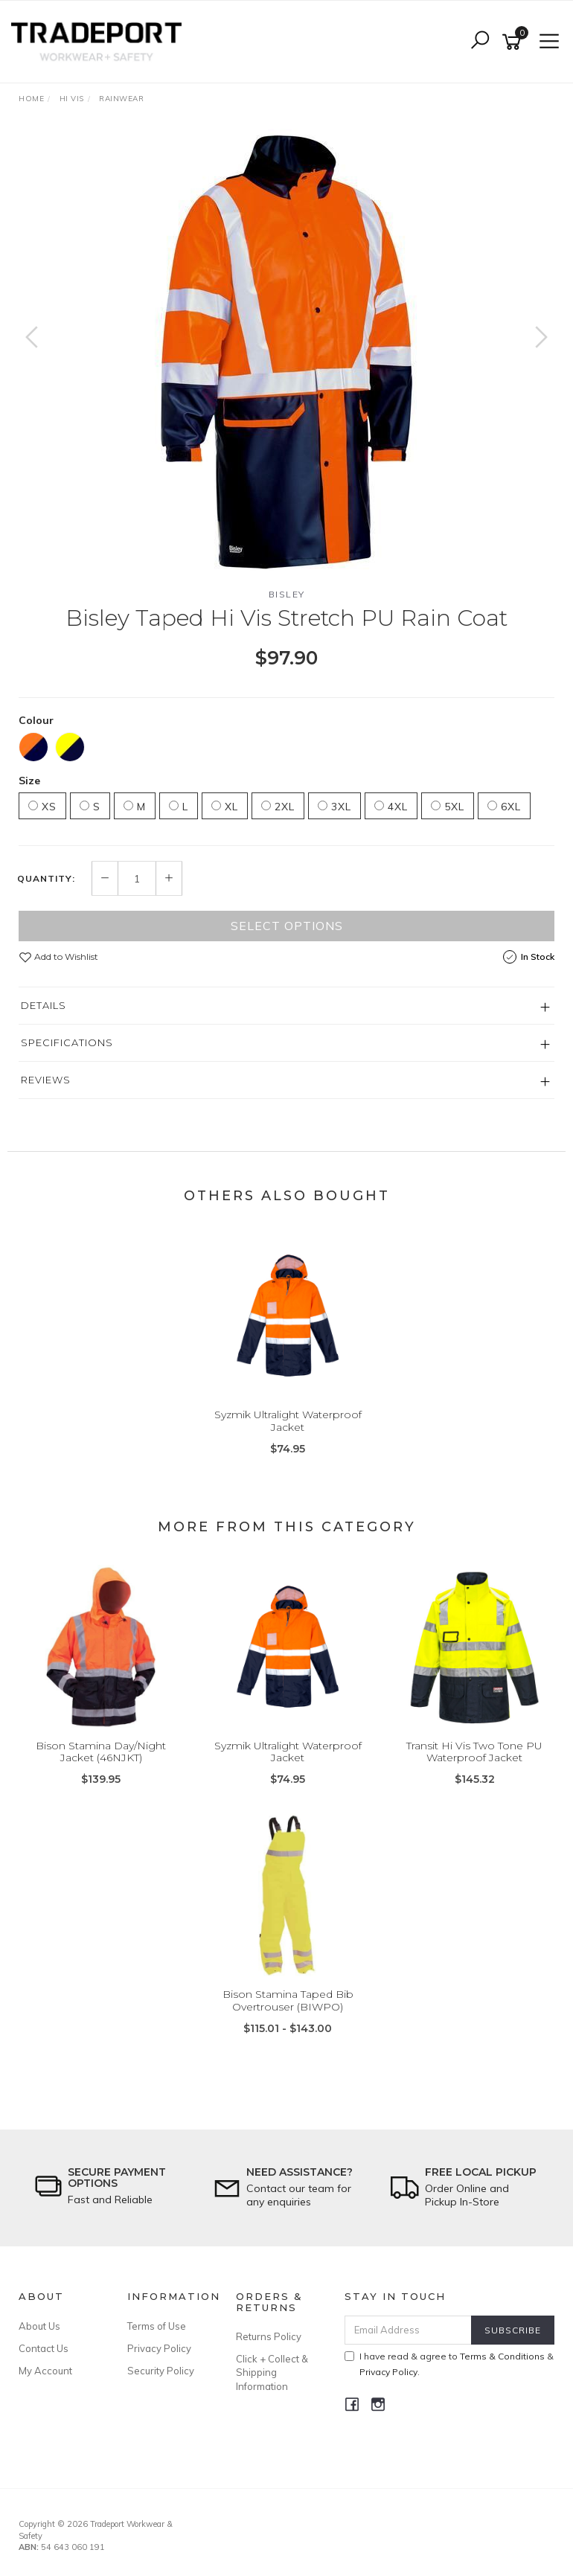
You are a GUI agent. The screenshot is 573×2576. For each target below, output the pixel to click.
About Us (39, 2326)
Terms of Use (156, 2326)
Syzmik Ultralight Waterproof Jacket (288, 1421)
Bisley (287, 594)
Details (43, 1005)
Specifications (67, 1042)
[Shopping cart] (514, 42)
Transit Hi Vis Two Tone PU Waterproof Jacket (474, 1752)
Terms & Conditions (502, 2356)
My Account (45, 2371)
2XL (278, 806)
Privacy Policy (159, 2348)
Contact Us (43, 2348)
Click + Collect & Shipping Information (272, 2372)
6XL (504, 806)
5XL (447, 806)
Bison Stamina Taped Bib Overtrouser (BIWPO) (288, 2000)
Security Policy (160, 2371)
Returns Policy (268, 2336)
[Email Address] (409, 2330)
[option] (286, 352)
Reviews (46, 1080)
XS (42, 806)
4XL (391, 806)
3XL (334, 806)
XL (224, 806)
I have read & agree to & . (449, 2364)
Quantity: (46, 878)
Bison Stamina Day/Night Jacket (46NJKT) (101, 1752)
